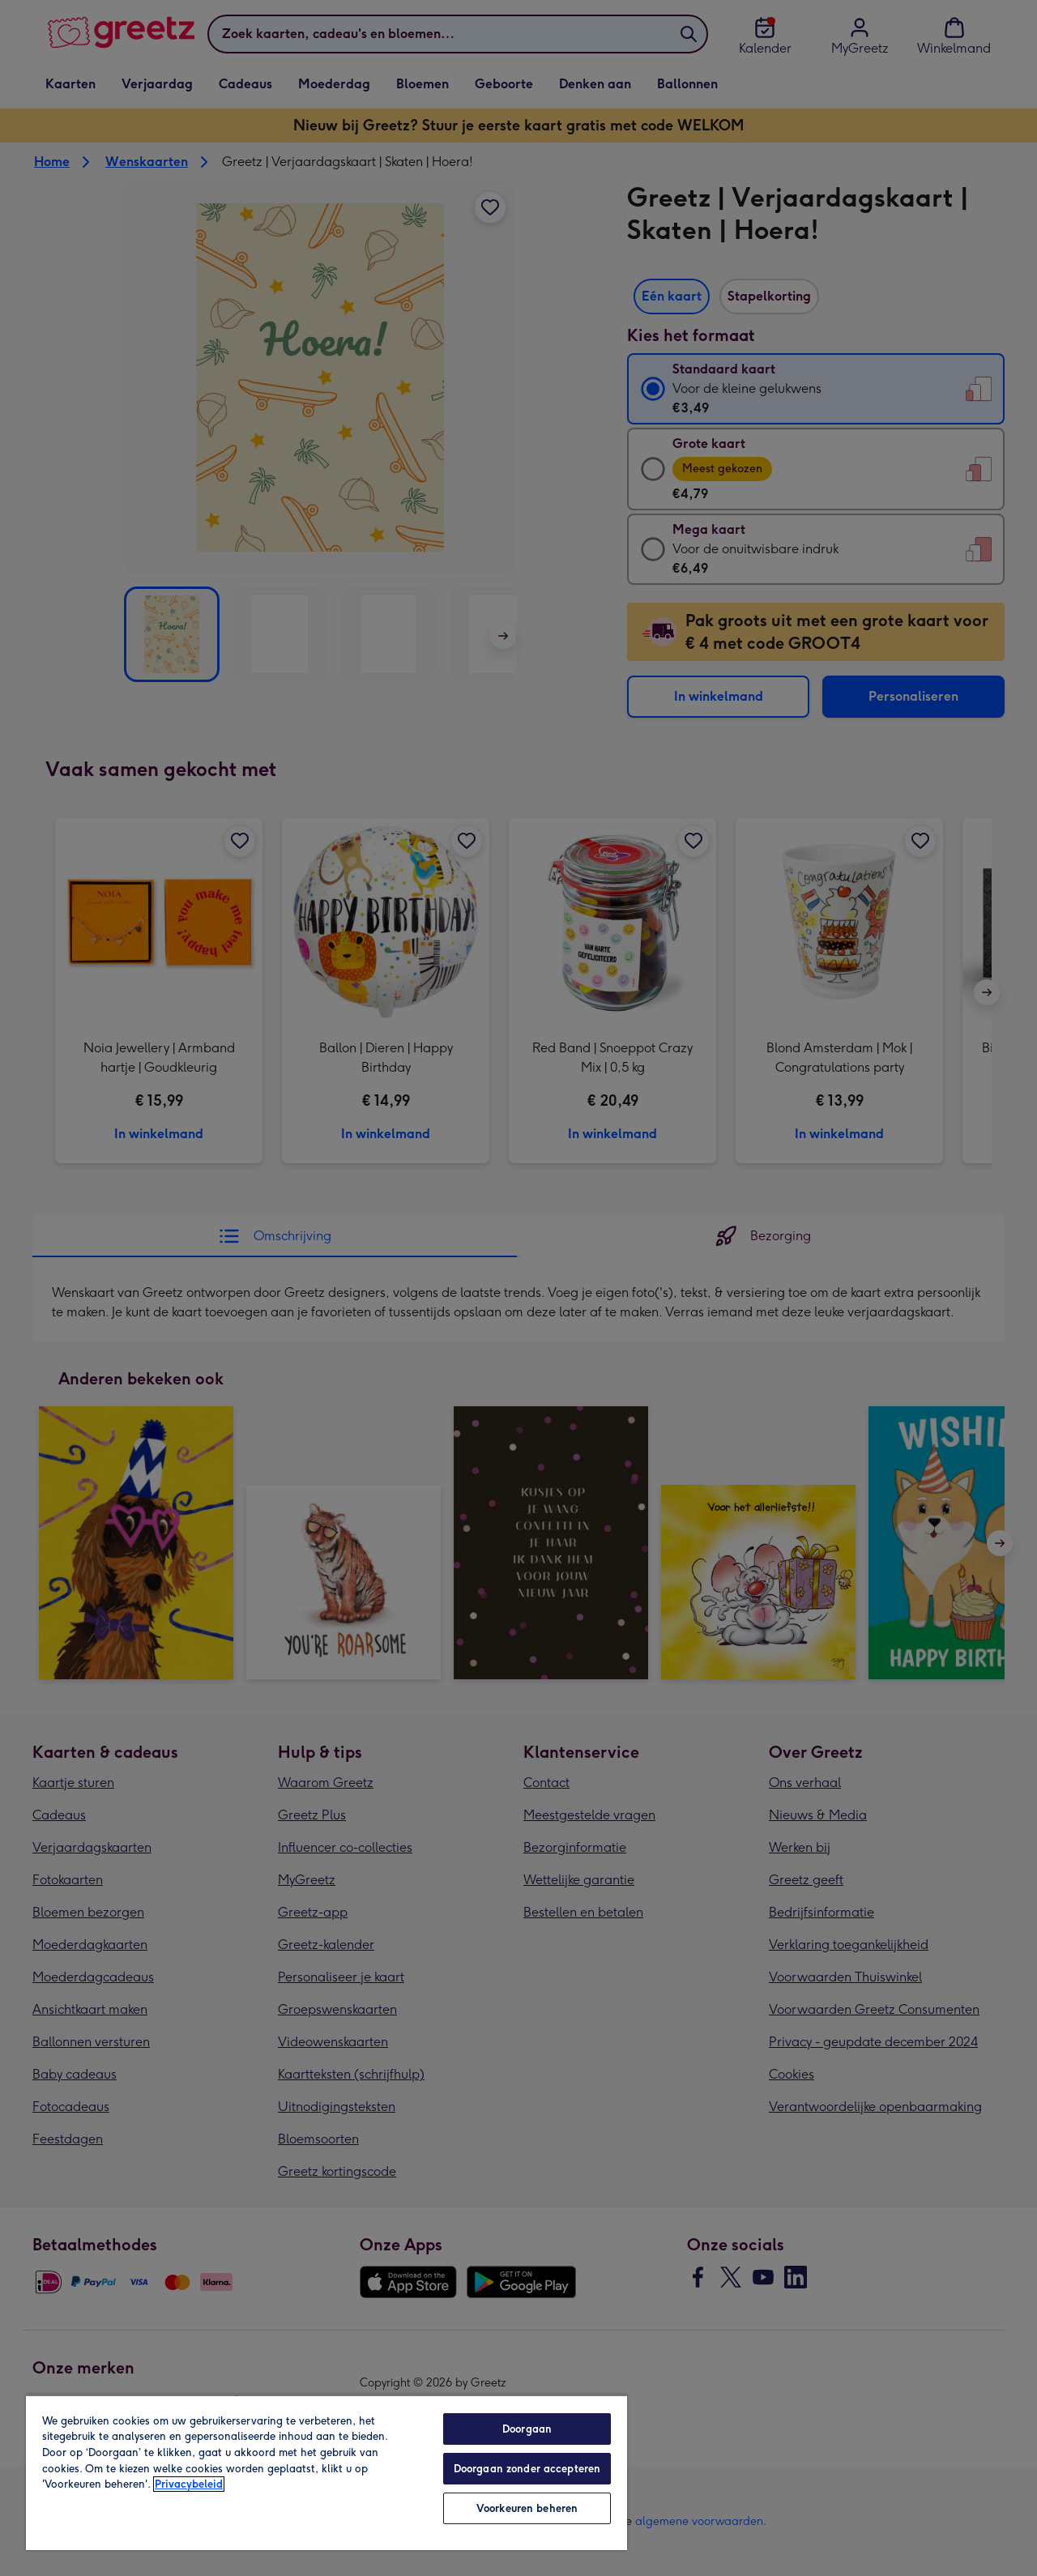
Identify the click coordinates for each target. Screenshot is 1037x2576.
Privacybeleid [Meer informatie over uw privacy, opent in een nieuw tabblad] (189, 2484)
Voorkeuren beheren (527, 2508)
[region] (326, 2472)
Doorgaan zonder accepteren (527, 2469)
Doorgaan (527, 2429)
